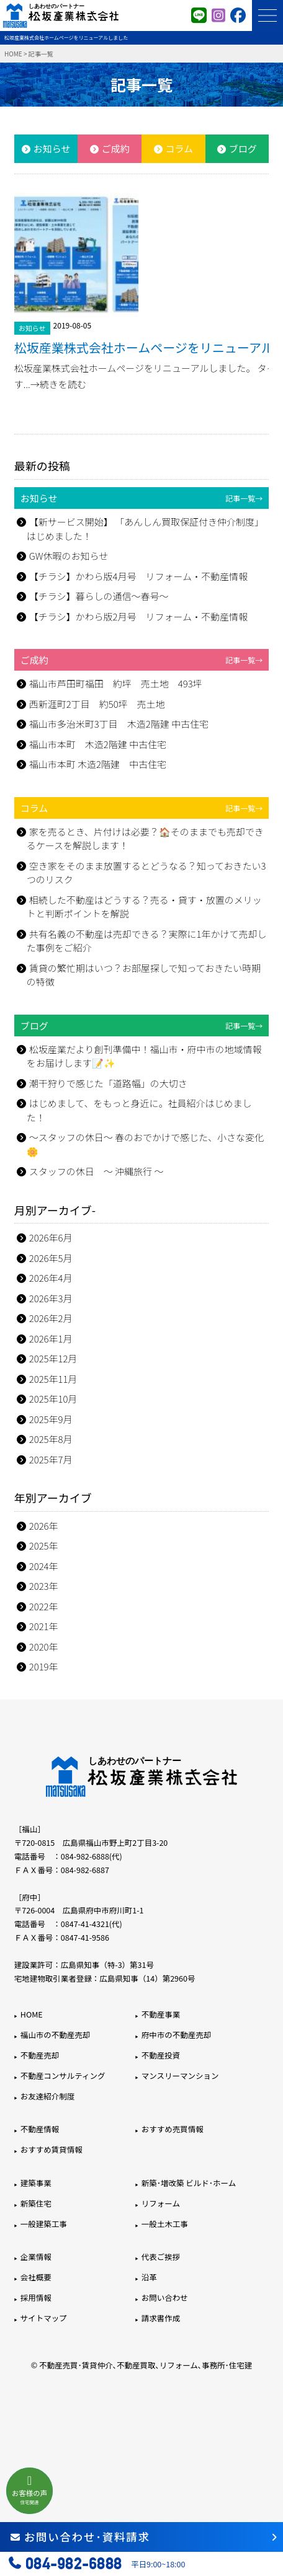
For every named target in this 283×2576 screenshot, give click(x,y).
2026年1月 (51, 1338)
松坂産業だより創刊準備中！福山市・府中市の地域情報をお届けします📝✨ (144, 1056)
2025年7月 (51, 1459)
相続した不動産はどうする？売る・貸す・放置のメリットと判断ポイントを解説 (144, 906)
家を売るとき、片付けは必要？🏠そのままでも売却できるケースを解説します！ (145, 838)
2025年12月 (53, 1358)
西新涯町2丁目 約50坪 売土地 (97, 703)
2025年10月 (53, 1398)
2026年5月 (51, 1257)
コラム (180, 148)
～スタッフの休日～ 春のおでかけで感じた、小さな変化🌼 (145, 1144)
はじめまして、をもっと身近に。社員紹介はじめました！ (139, 1110)
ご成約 (116, 148)
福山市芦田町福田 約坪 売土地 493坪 (115, 683)
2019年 (43, 1666)
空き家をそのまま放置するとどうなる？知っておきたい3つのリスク (146, 872)
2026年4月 (51, 1277)
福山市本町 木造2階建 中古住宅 (97, 744)
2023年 (43, 1585)
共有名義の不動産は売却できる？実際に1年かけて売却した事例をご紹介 (147, 941)
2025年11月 (53, 1378)
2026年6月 (51, 1237)
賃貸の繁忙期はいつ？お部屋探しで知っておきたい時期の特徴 (144, 975)
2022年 (43, 1606)
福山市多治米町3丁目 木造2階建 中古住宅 (119, 723)
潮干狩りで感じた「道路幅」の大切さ (108, 1083)
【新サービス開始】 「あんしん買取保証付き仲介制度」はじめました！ (145, 528)
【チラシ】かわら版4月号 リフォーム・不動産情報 (138, 576)
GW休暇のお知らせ (68, 555)
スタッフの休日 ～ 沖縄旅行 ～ (96, 1171)
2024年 (43, 1566)
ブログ (243, 148)
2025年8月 (51, 1438)
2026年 (43, 1525)
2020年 (43, 1646)
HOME (13, 53)
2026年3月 (51, 1298)
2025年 (43, 1545)
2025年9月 (51, 1419)
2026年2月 (51, 1318)
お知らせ (52, 148)
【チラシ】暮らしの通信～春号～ (99, 595)
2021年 (43, 1626)
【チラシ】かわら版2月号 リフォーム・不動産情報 (138, 616)
